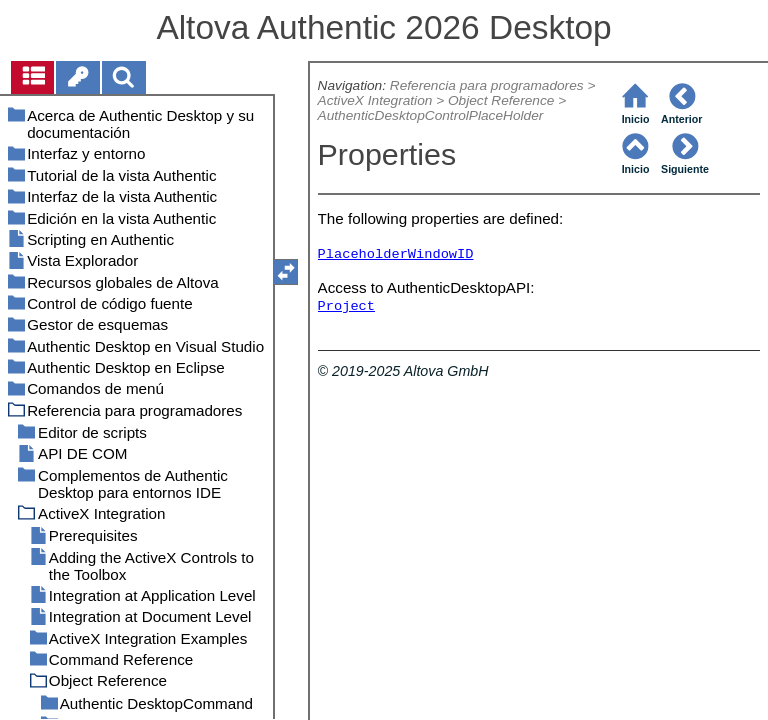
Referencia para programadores (487, 85)
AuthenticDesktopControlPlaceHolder (431, 115)
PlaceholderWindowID (396, 254)
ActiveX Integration (375, 100)
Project (346, 306)
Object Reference (501, 100)
